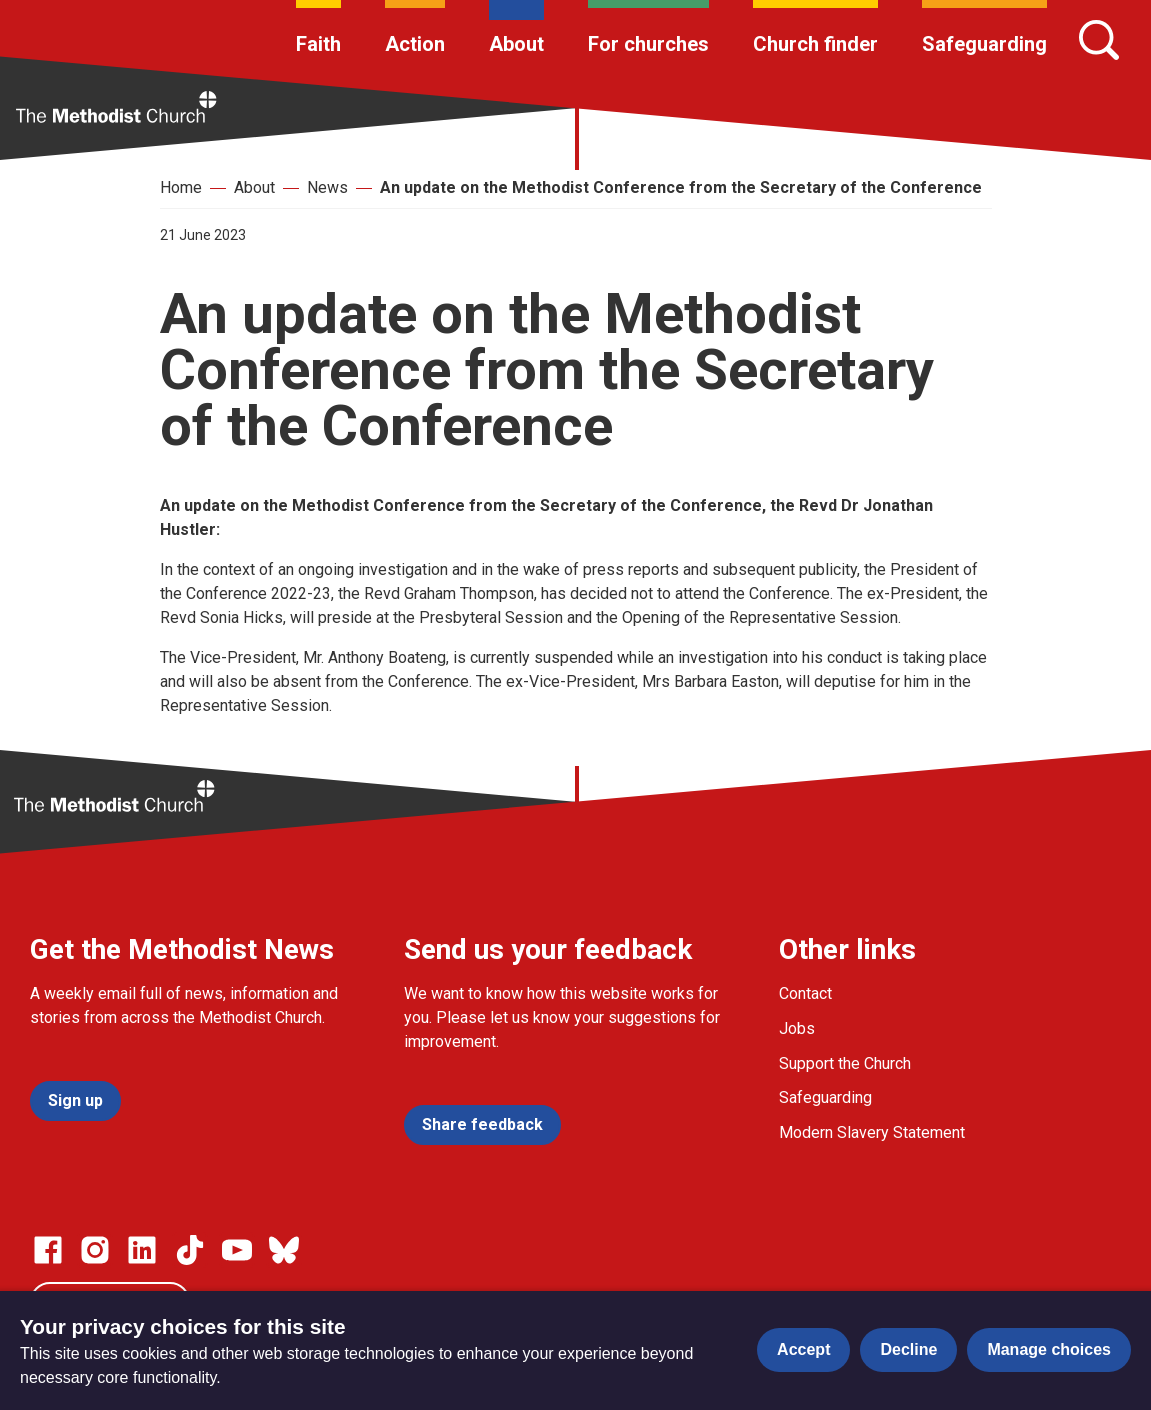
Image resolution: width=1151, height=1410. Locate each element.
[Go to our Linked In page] (142, 1250)
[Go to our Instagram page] (95, 1250)
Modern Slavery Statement (872, 1132)
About (516, 44)
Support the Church (845, 1063)
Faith (318, 44)
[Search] (1099, 40)
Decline (908, 1349)
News (327, 187)
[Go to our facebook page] (48, 1250)
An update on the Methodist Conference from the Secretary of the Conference (681, 187)
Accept (803, 1349)
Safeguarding (984, 44)
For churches (648, 44)
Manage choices (1049, 1349)
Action (415, 44)
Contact (805, 993)
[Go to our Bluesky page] (284, 1250)
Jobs (797, 1028)
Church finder (815, 44)
